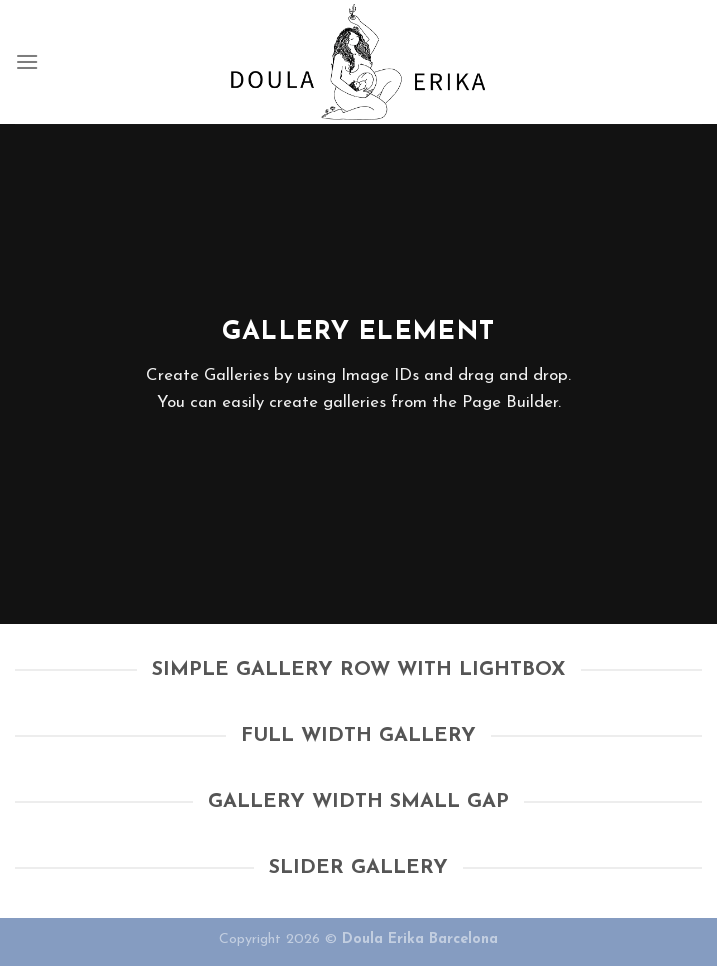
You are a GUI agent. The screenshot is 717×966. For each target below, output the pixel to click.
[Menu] (27, 61)
